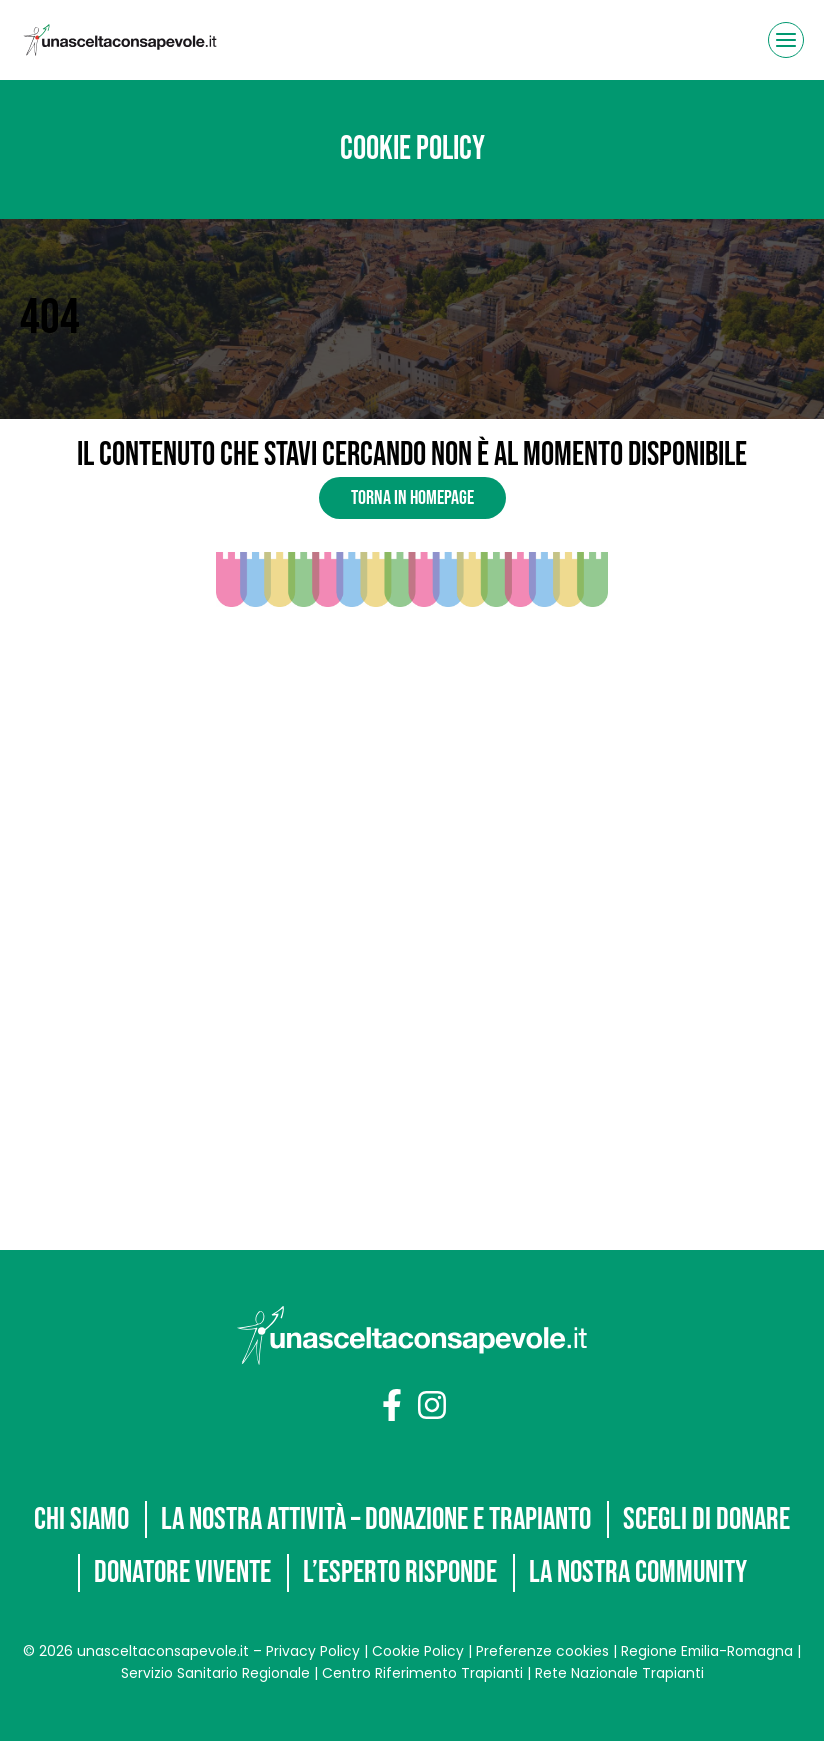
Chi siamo (168, 1463)
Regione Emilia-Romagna (707, 1651)
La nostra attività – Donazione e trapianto (476, 1463)
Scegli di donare (194, 1517)
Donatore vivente (406, 1517)
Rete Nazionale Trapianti (619, 1673)
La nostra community (420, 1572)
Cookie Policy (416, 1651)
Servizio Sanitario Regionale (215, 1673)
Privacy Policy (311, 1651)
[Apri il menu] (786, 40)
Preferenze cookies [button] (540, 1651)
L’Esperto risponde (632, 1517)
